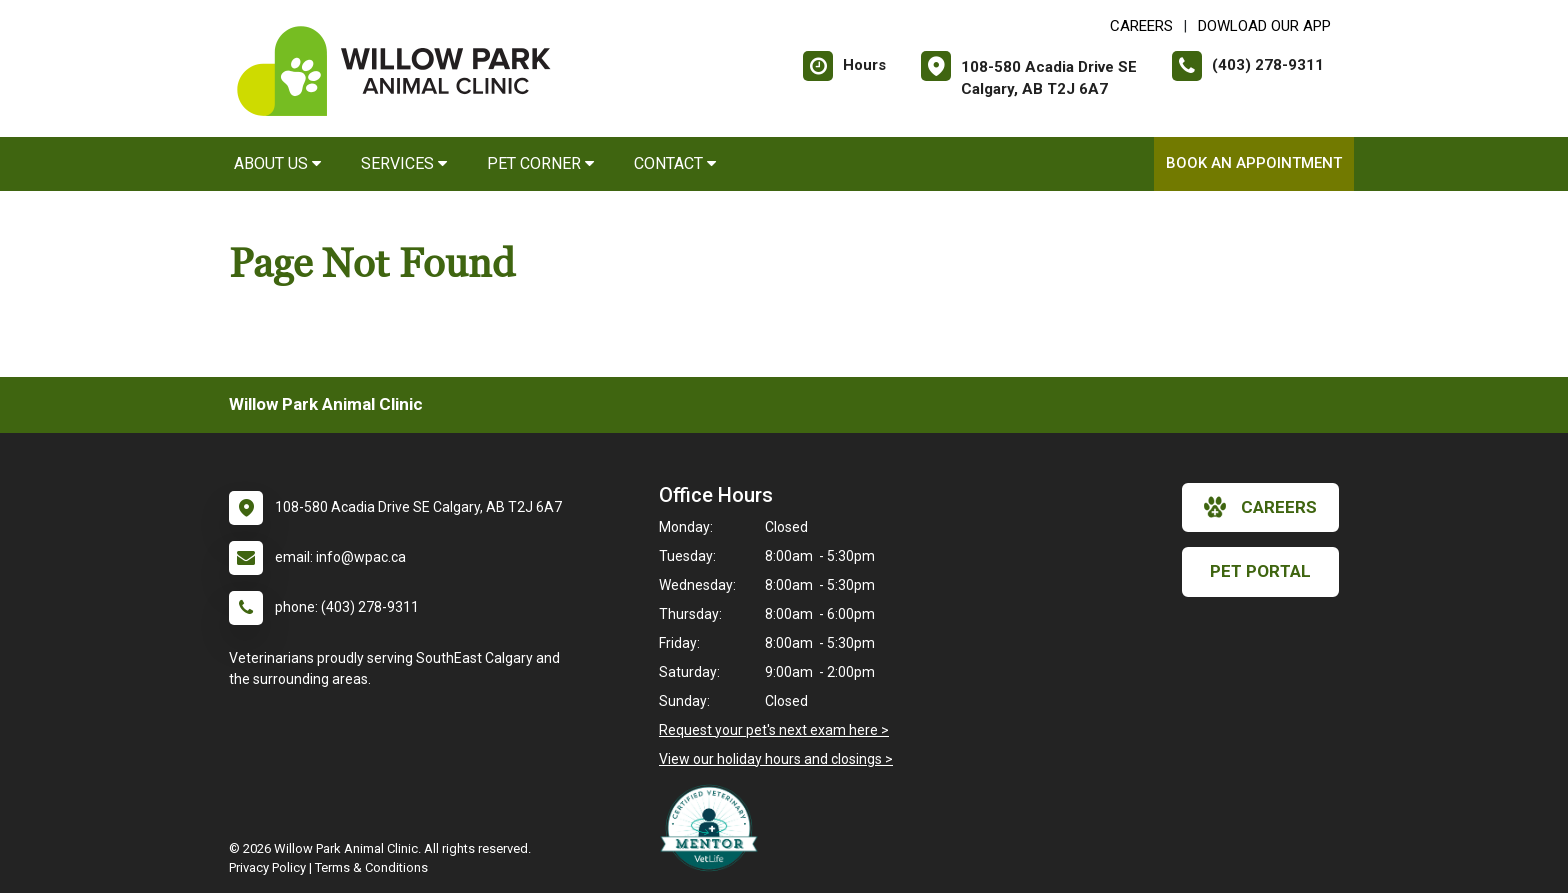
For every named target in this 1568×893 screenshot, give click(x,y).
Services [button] (404, 163)
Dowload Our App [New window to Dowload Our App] (1264, 26)
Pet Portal (1260, 571)
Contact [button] (675, 163)
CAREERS (1141, 26)
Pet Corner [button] (540, 163)
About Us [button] (277, 163)
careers (1260, 507)
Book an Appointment (1254, 163)
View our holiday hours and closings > (776, 759)
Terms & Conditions (371, 867)
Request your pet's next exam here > (774, 730)
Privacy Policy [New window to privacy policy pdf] (267, 867)
